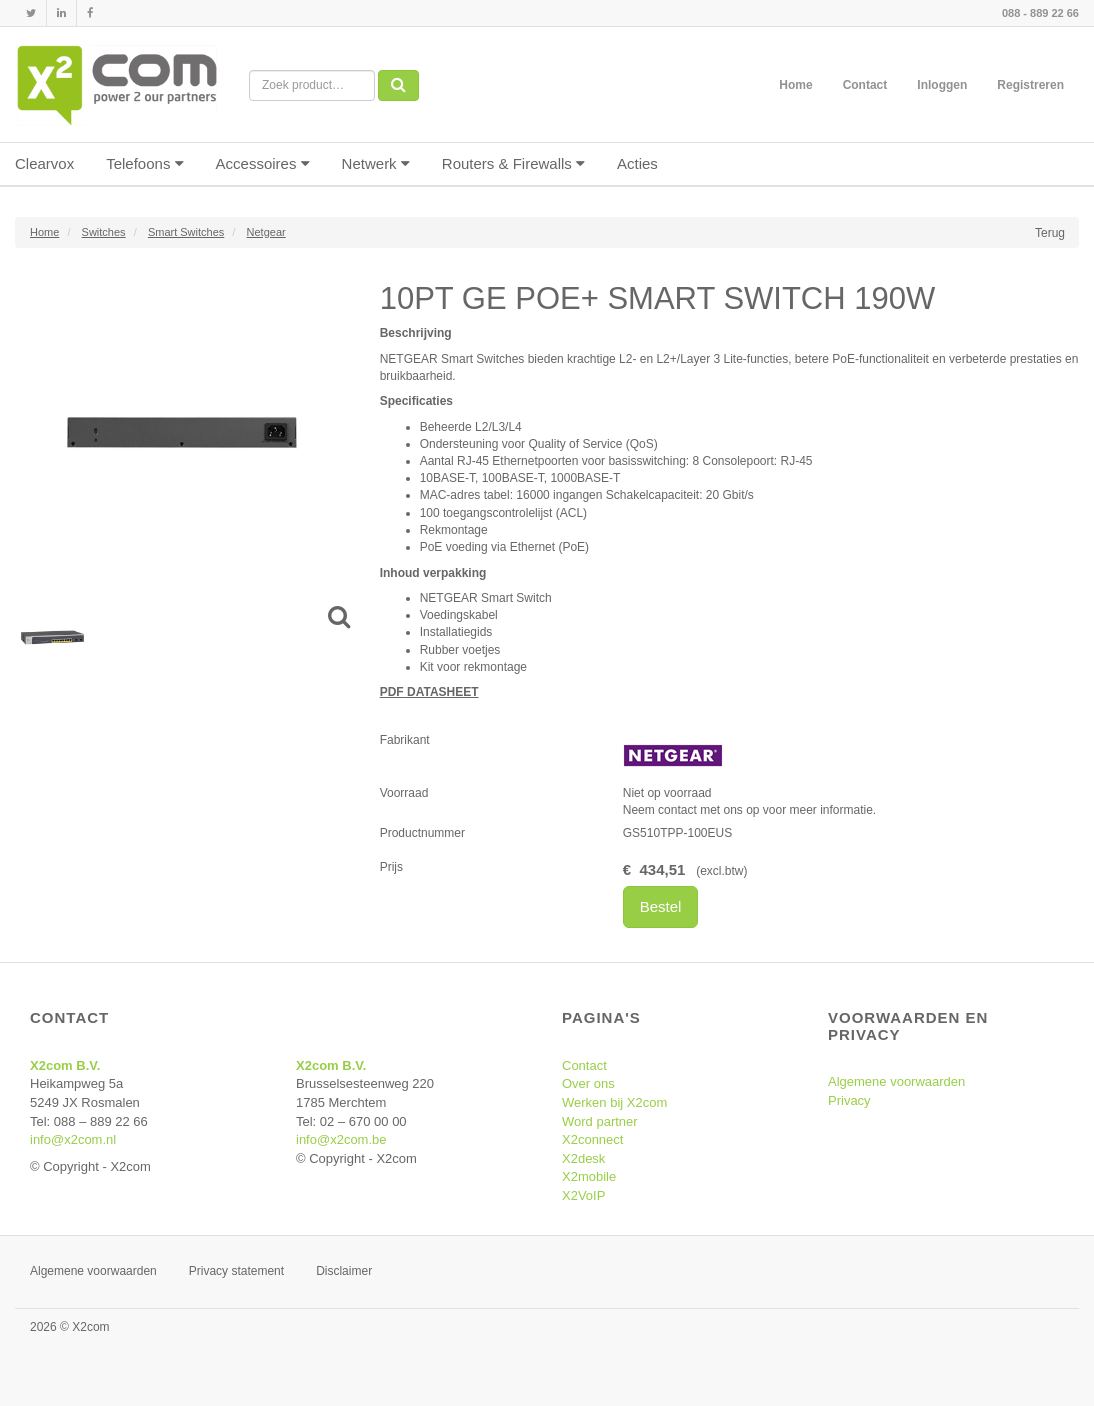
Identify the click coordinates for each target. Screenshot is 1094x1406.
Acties (637, 163)
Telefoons (144, 163)
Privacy (849, 1100)
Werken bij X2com (614, 1102)
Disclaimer (344, 1271)
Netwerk (376, 163)
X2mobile (589, 1176)
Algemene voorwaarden (896, 1081)
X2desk (583, 1158)
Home (795, 85)
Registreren (1030, 85)
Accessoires (263, 163)
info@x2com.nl (73, 1139)
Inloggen (942, 85)
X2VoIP (583, 1195)
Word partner (600, 1121)
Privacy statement (236, 1271)
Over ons (588, 1083)
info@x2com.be (341, 1139)
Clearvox (44, 163)
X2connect (592, 1139)
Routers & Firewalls (513, 163)
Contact (865, 85)
